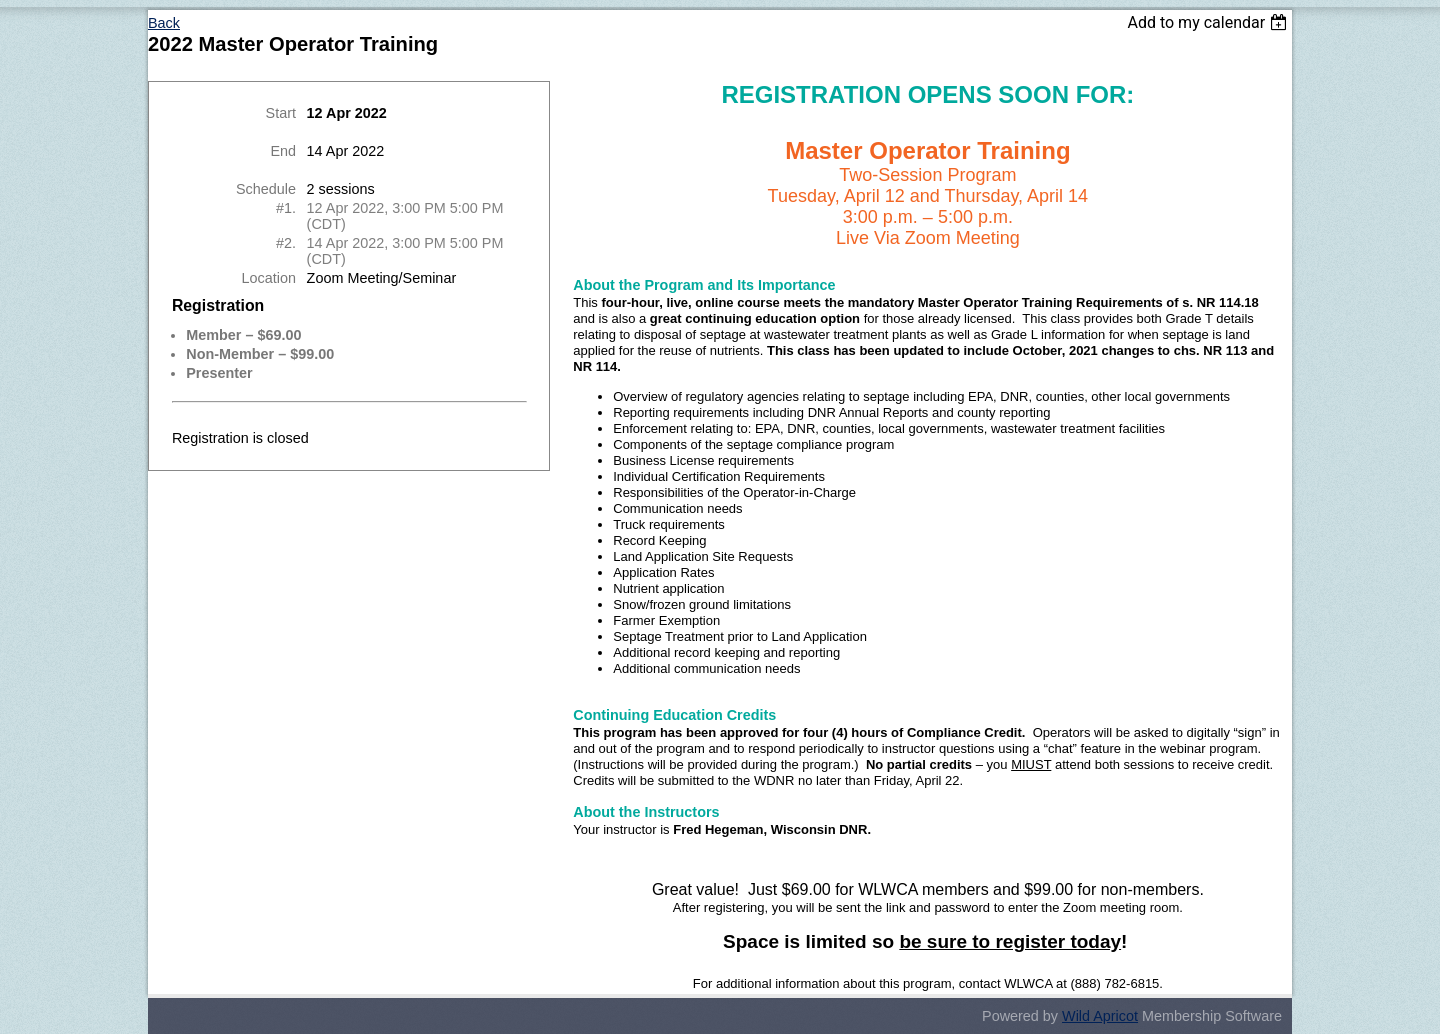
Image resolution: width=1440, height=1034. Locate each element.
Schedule (266, 189)
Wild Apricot (1100, 1016)
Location (269, 278)
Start (281, 113)
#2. (286, 243)
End (283, 151)
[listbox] (1209, 22)
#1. (286, 208)
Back (164, 23)
